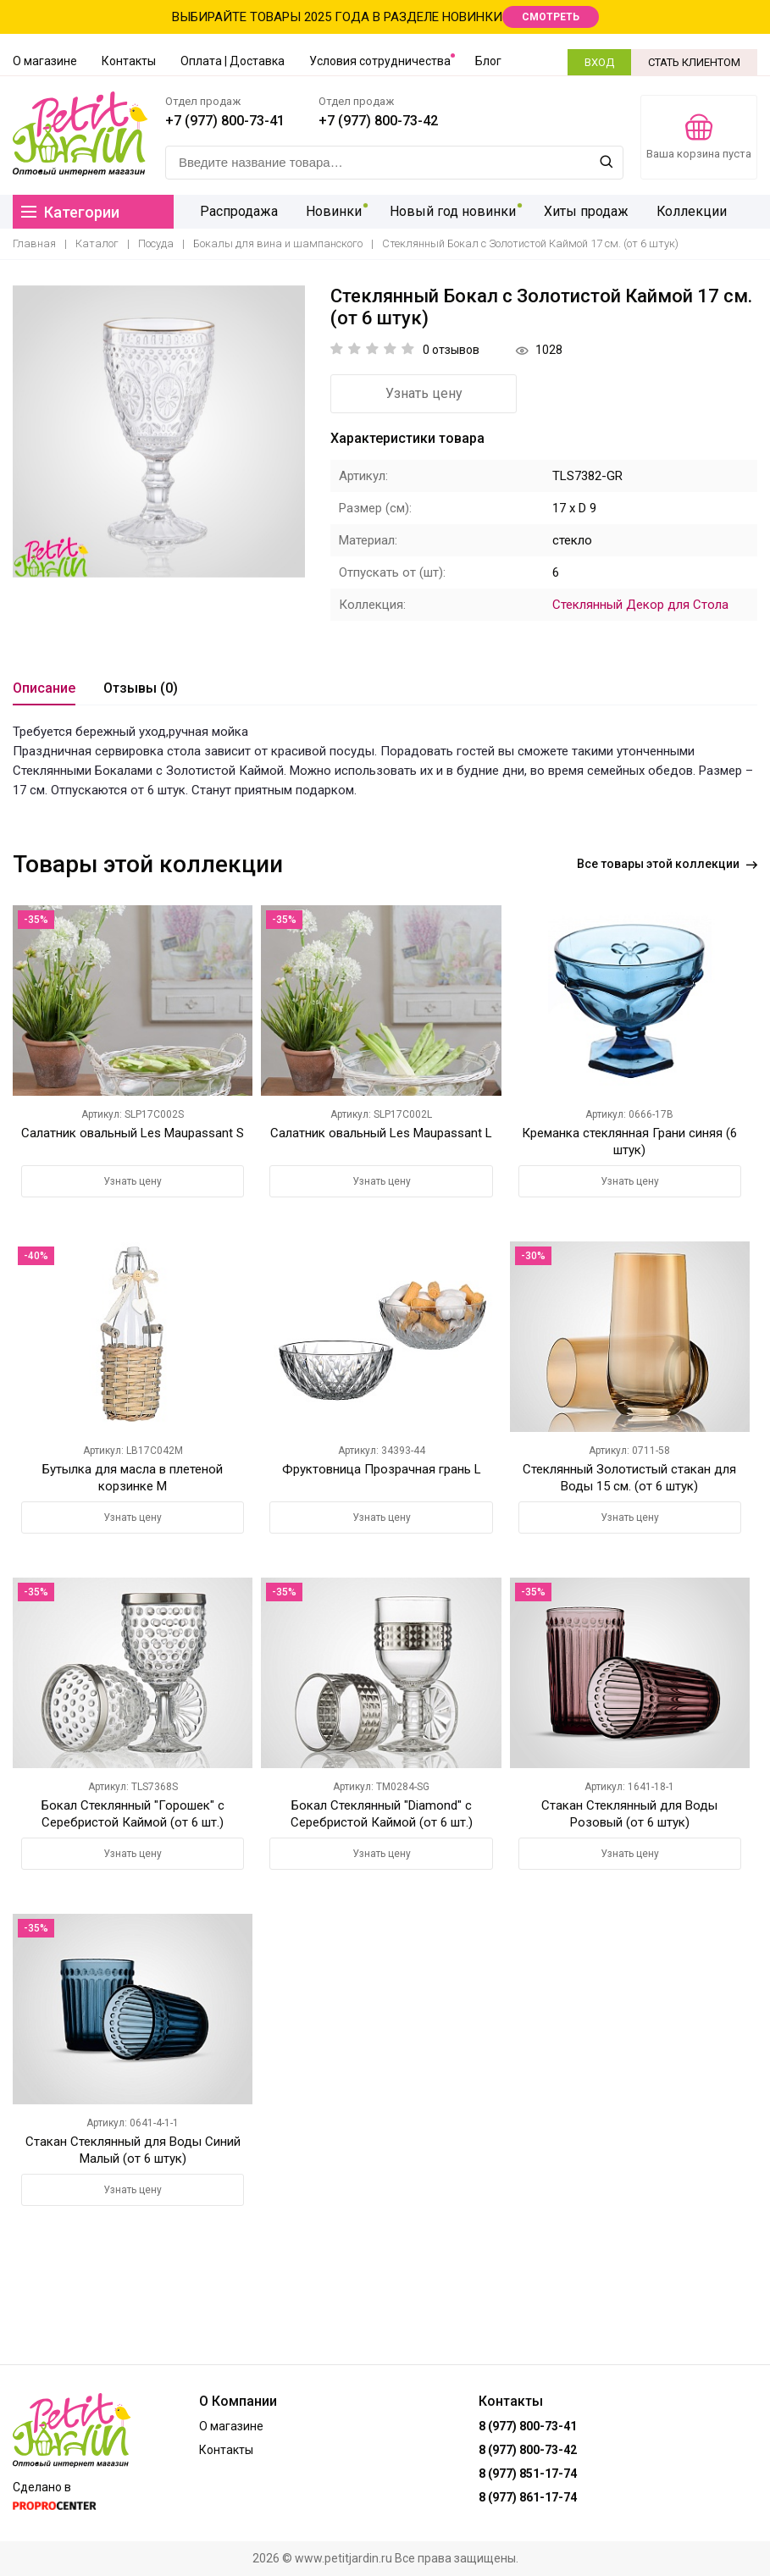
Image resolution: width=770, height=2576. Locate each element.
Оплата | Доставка (232, 61)
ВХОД (599, 62)
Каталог (97, 243)
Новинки (330, 211)
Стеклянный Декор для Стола (640, 604)
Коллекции (681, 211)
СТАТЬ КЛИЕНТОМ (694, 62)
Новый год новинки (447, 211)
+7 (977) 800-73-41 (225, 121)
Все (667, 864)
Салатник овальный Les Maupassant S (132, 1133)
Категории (70, 212)
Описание (44, 688)
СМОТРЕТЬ (550, 17)
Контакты (129, 61)
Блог (488, 61)
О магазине (45, 61)
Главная (34, 243)
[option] (159, 431)
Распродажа (238, 211)
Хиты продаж (577, 211)
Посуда (156, 243)
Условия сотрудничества (380, 61)
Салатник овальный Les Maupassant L (381, 1133)
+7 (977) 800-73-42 (378, 121)
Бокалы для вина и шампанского (278, 243)
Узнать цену (424, 393)
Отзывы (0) (140, 688)
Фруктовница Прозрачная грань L (381, 1469)
